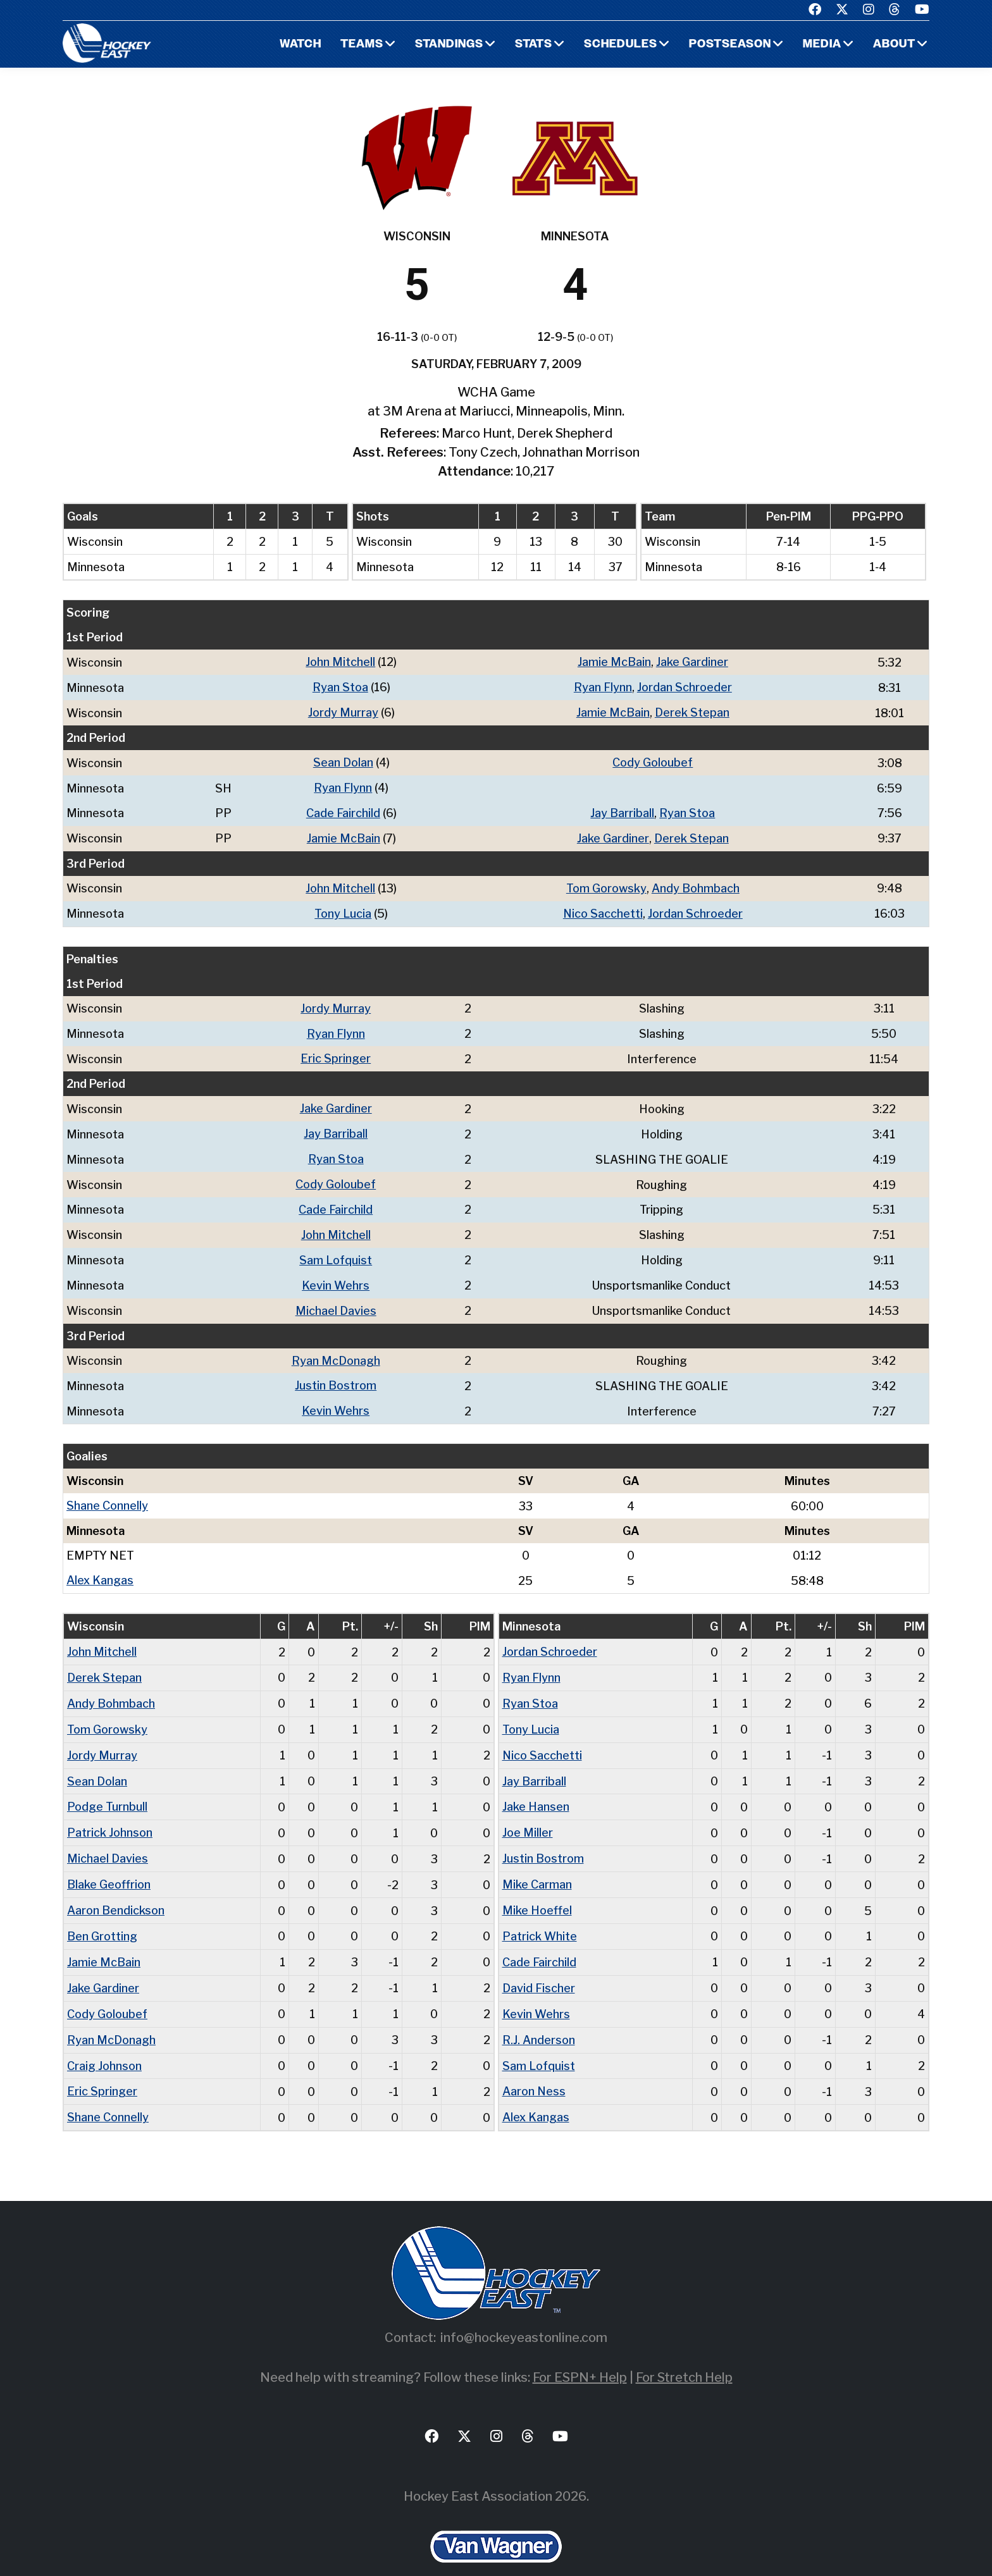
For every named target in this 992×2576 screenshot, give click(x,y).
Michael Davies (335, 1298)
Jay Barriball (622, 810)
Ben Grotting (102, 1914)
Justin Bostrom (335, 1372)
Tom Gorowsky (606, 884)
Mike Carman (537, 1864)
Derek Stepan (691, 711)
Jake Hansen (535, 1788)
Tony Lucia (342, 908)
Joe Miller (527, 1813)
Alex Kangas (99, 1565)
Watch (300, 44)
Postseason (730, 44)
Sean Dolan (343, 760)
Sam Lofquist (335, 1249)
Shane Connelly (107, 1491)
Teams (361, 44)
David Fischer (538, 1965)
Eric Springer (336, 1052)
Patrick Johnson (109, 1813)
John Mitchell (340, 662)
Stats (533, 44)
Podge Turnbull (107, 1788)
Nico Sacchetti (602, 908)
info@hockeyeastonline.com (523, 2311)
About (894, 44)
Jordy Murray (342, 711)
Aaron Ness (534, 2066)
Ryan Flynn (602, 686)
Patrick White (539, 1914)
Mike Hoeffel (537, 1889)
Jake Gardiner (691, 662)
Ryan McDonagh (336, 1348)
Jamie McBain (613, 662)
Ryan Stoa (340, 686)
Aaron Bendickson (115, 1889)
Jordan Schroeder (683, 686)
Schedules (620, 44)
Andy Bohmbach (695, 884)
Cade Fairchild (343, 810)
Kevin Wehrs (335, 1274)
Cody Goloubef (652, 760)
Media (822, 44)
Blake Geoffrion (109, 1864)
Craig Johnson (104, 2041)
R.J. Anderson (538, 2016)
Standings (449, 44)
